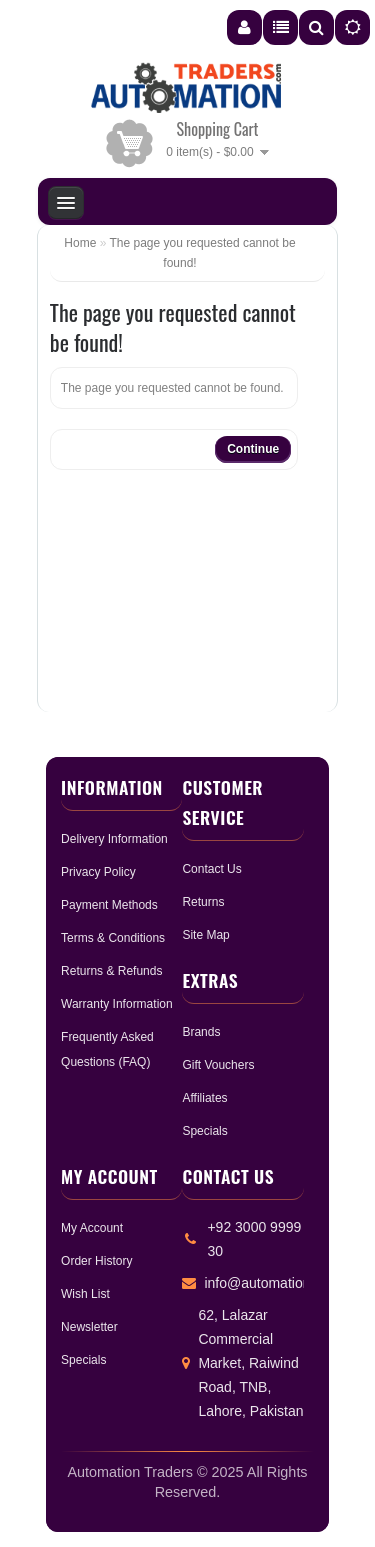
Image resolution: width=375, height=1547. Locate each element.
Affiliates (204, 1098)
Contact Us (211, 869)
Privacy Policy (98, 872)
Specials (204, 1131)
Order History (96, 1261)
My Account (92, 1228)
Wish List (85, 1294)
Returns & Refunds (111, 971)
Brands (201, 1032)
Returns (203, 902)
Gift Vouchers (218, 1065)
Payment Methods (109, 905)
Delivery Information (114, 839)
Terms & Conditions (113, 938)
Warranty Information (117, 1004)
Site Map (205, 935)
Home (80, 243)
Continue (253, 449)
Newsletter (89, 1327)
